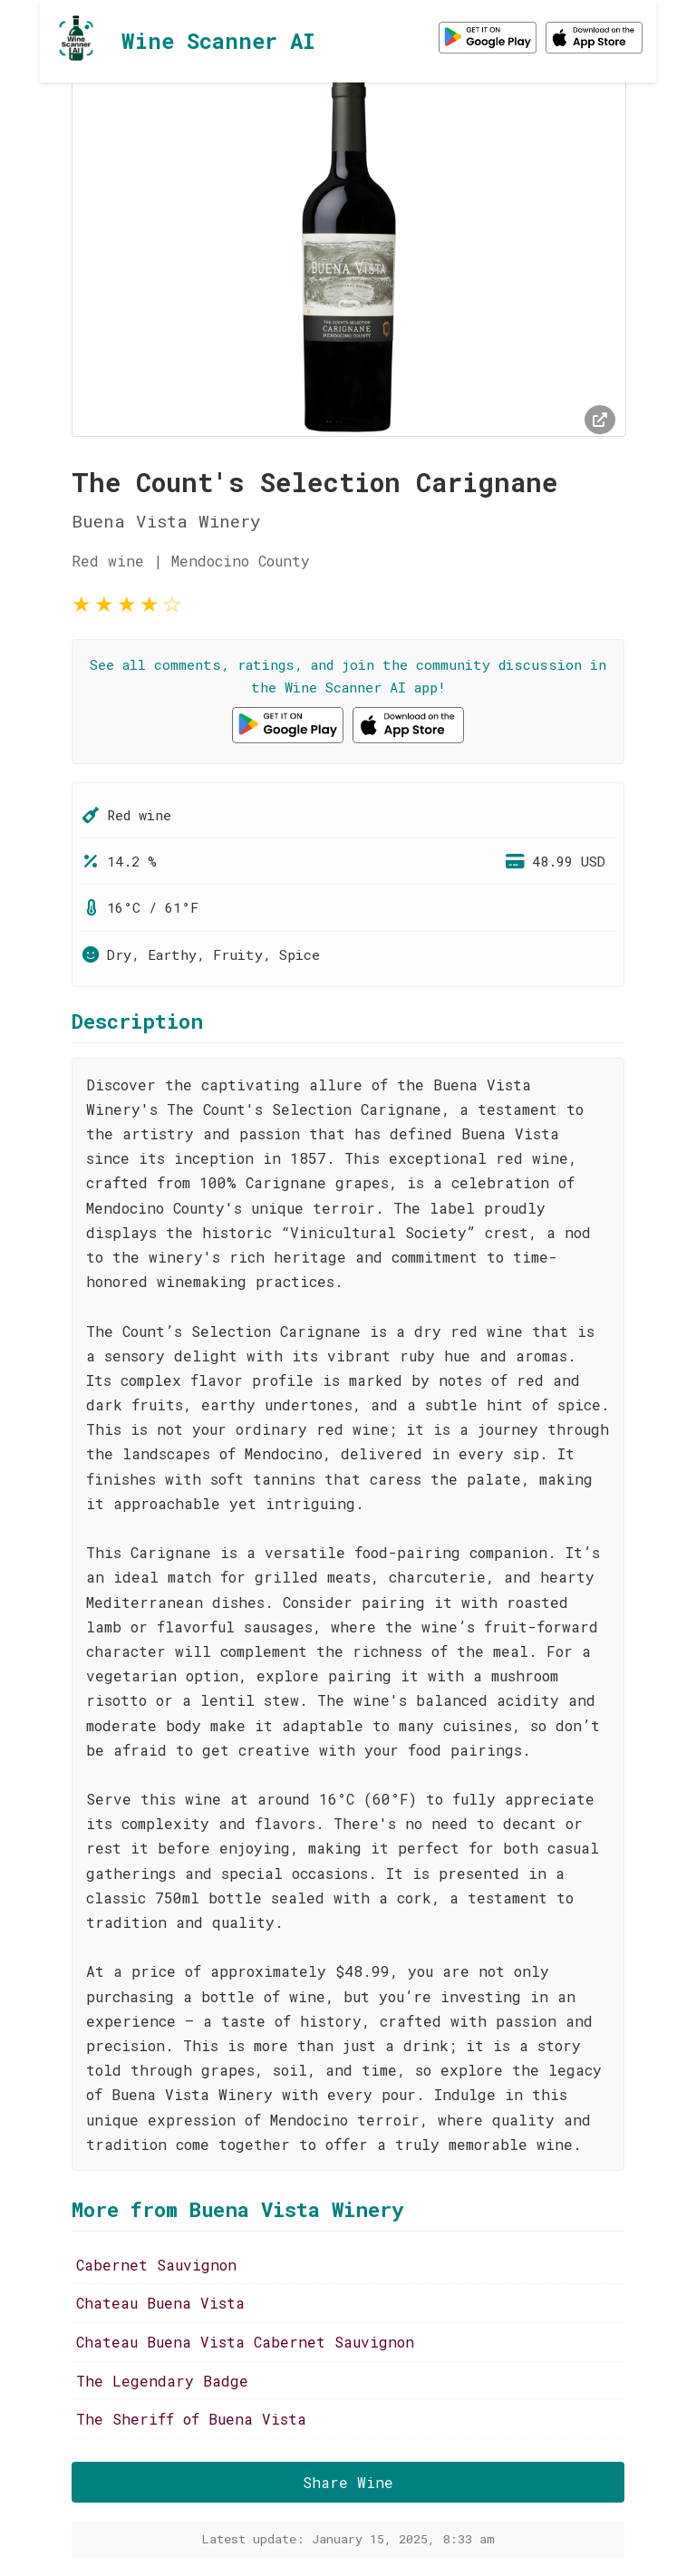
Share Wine (348, 2482)
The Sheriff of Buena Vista (191, 2418)
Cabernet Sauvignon (156, 2264)
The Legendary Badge (162, 2380)
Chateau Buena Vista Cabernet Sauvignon (245, 2341)
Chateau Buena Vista (160, 2302)
